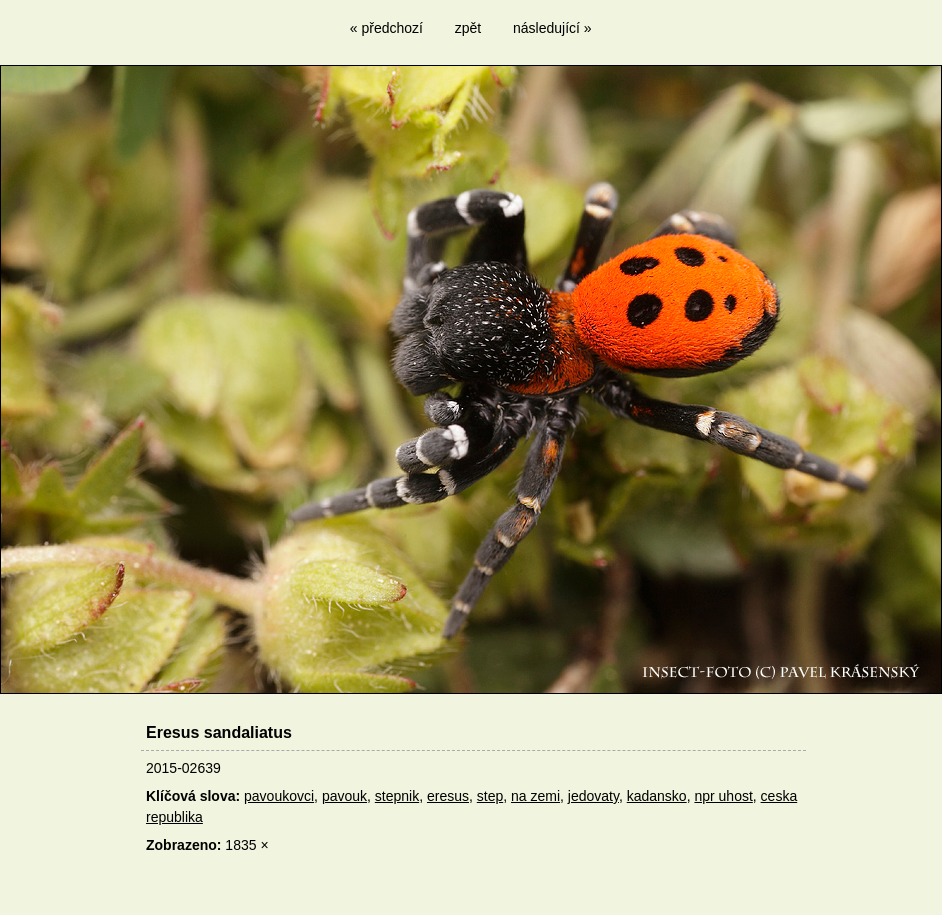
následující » (552, 28)
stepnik (397, 796)
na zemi (535, 796)
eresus (448, 796)
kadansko (657, 796)
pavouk (344, 796)
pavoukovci (279, 796)
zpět (468, 28)
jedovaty (593, 796)
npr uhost (723, 796)
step (490, 796)
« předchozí (386, 28)
